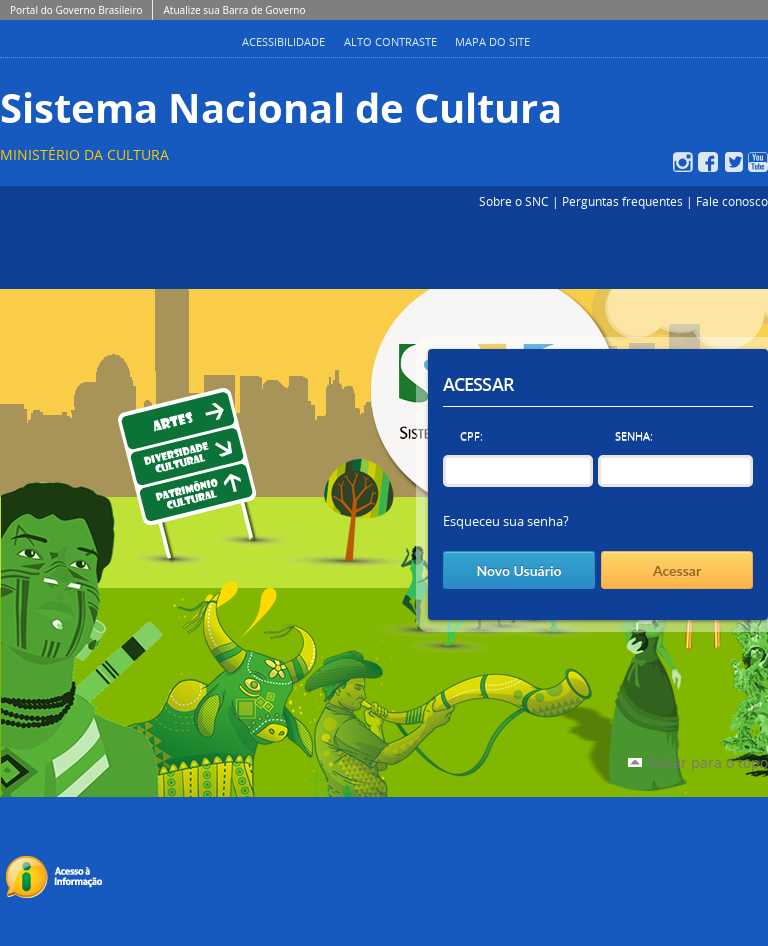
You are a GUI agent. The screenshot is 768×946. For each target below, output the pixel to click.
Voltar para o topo (708, 762)
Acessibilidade (283, 42)
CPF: (471, 435)
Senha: (634, 435)
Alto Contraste (390, 42)
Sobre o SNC (514, 201)
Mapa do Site (492, 42)
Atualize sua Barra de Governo (234, 10)
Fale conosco (732, 201)
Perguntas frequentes (622, 201)
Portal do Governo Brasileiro (76, 10)
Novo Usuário (518, 570)
